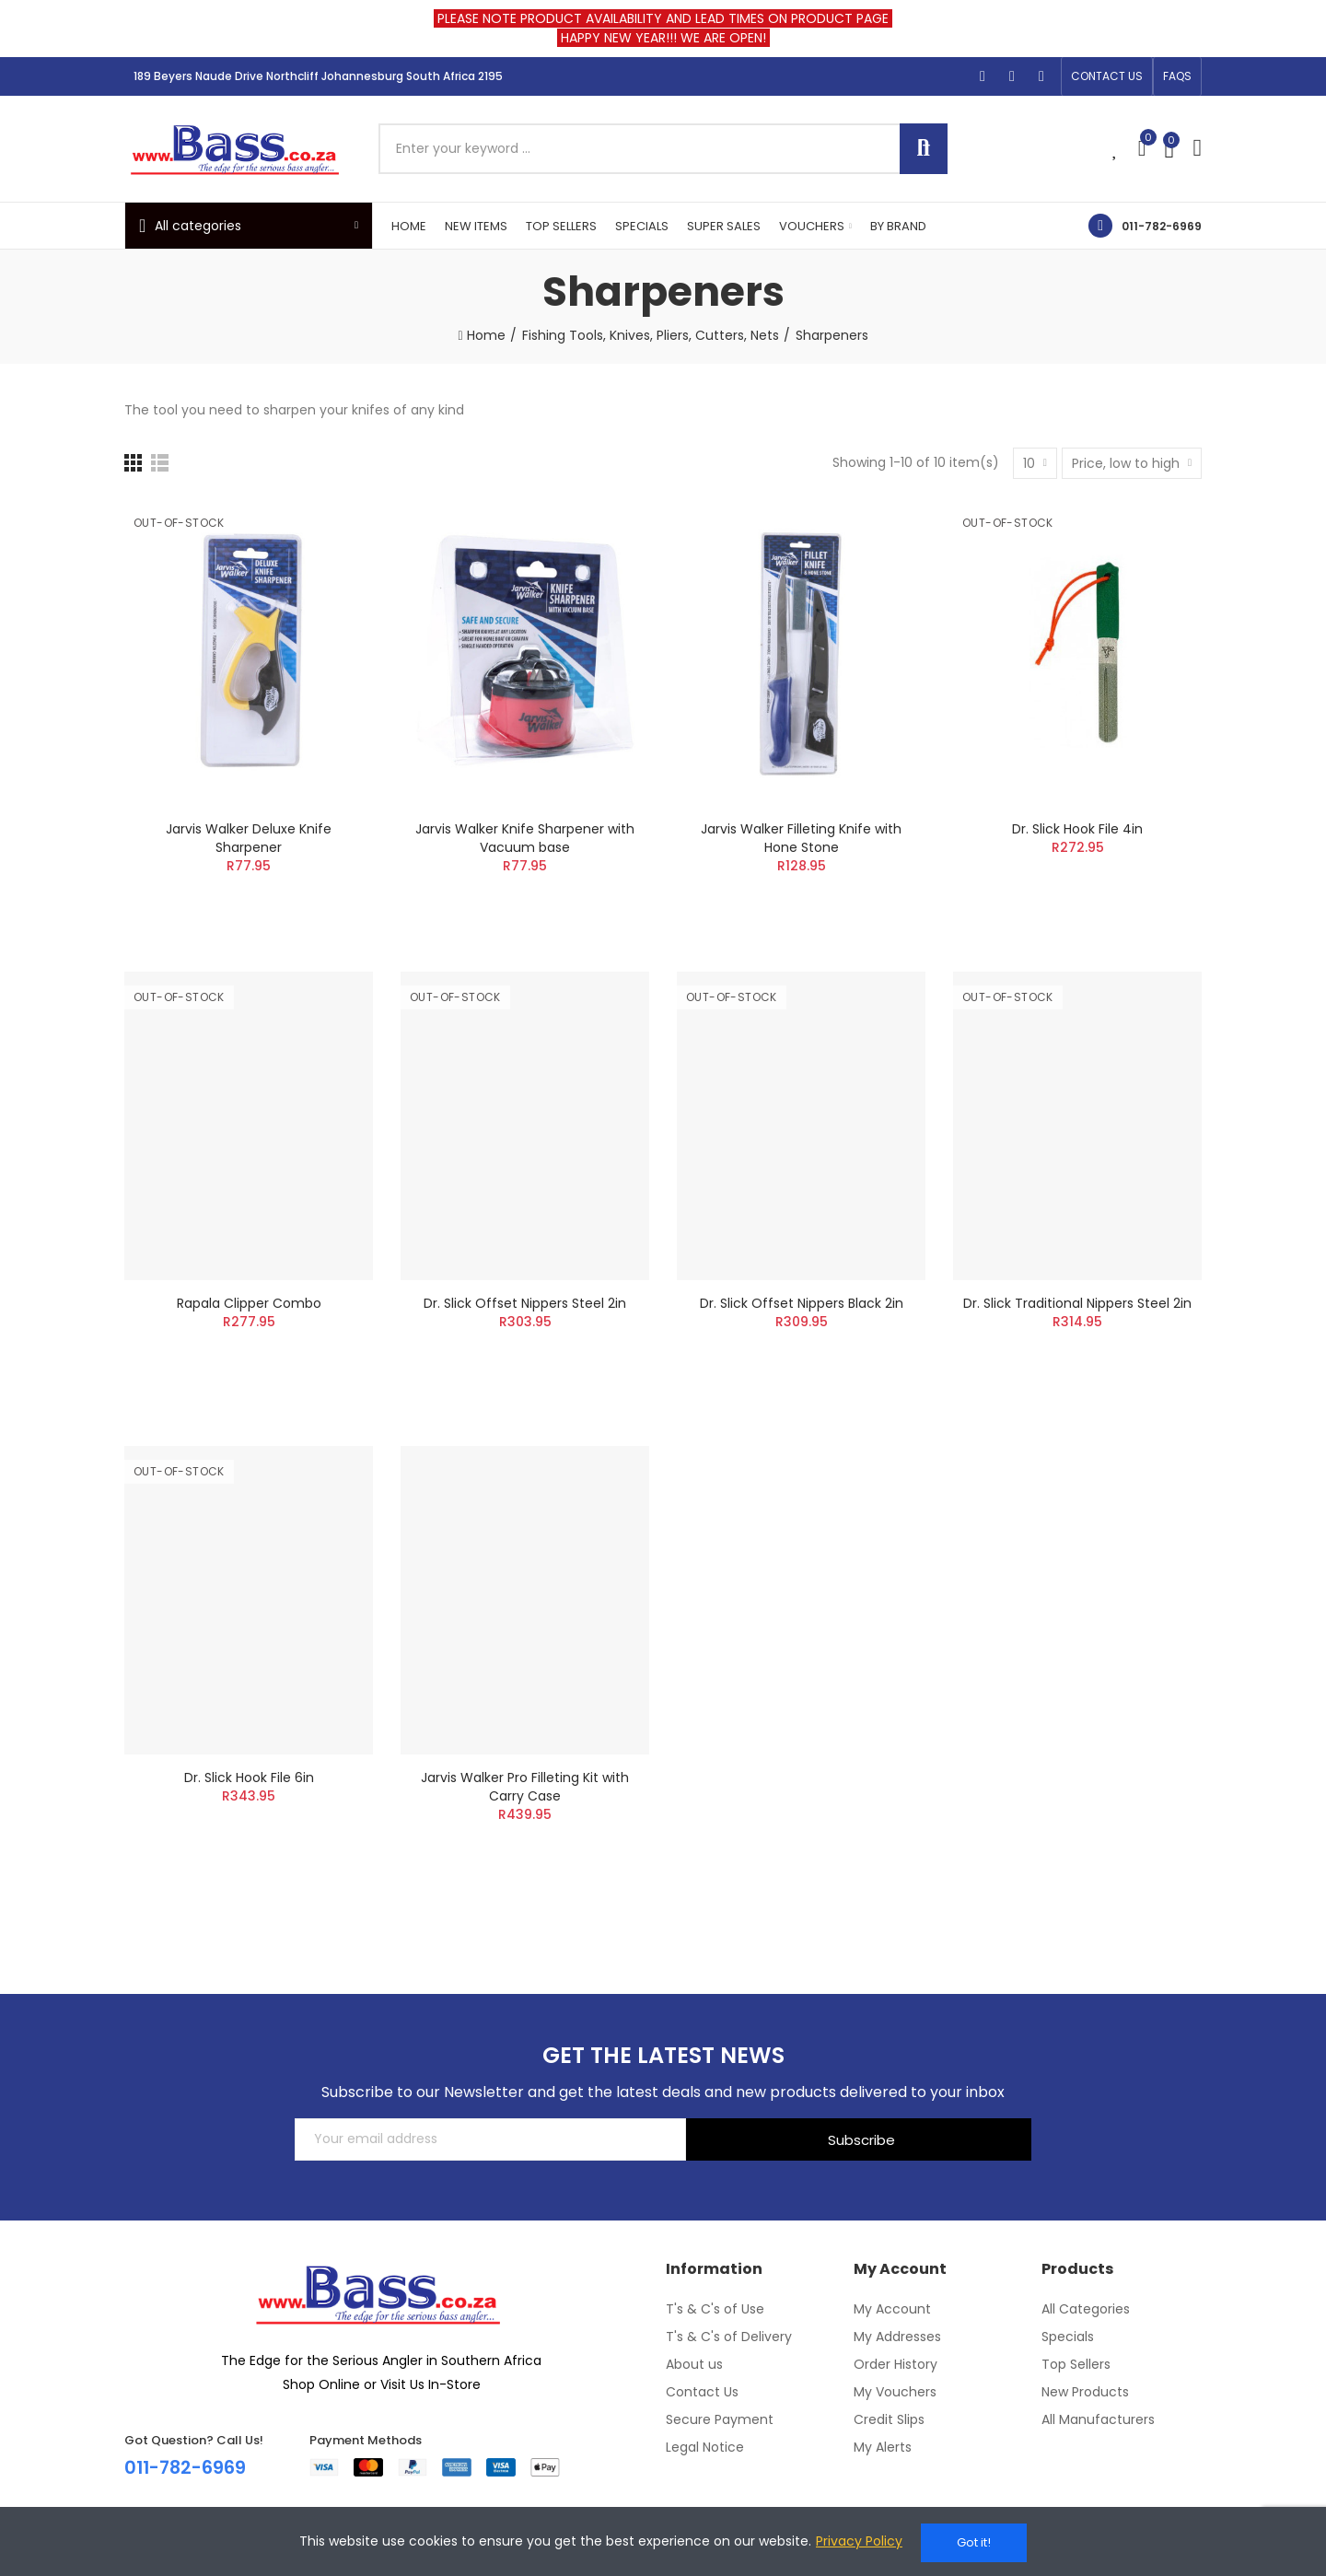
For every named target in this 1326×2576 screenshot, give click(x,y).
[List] (160, 463)
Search (924, 148)
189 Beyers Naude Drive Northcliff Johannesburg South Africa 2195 (318, 76)
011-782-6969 (1162, 226)
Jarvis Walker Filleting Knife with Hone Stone (801, 838)
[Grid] (133, 463)
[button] (1107, 76)
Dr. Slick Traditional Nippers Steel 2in (1077, 1303)
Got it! (974, 2542)
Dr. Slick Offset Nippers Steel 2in (525, 1303)
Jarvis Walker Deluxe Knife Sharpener (249, 838)
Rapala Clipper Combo (249, 1303)
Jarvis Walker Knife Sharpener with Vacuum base (524, 838)
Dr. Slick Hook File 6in (249, 1777)
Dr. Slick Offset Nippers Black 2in (801, 1303)
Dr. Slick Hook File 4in (1077, 829)
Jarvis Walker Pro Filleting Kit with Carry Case (525, 1786)
